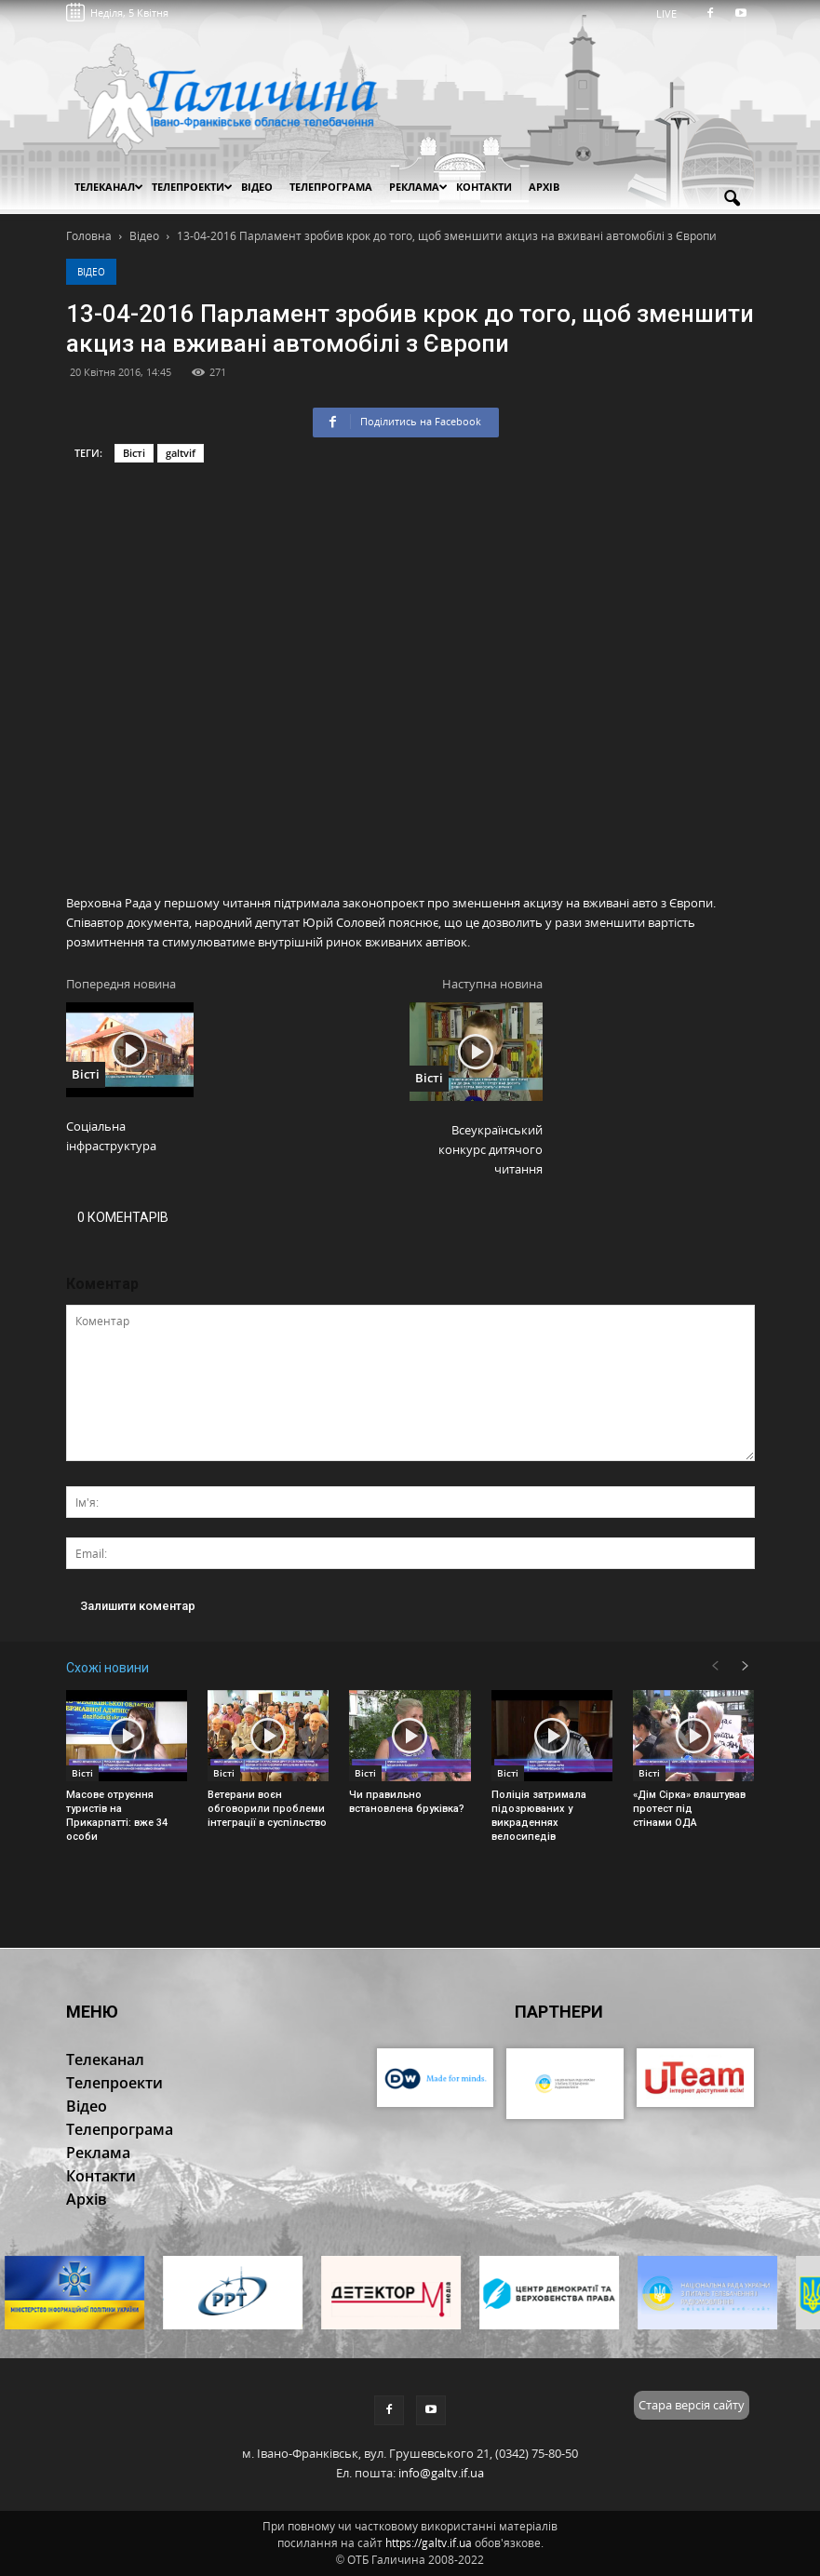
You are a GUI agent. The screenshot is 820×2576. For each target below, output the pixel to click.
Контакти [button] (484, 187)
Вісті (134, 453)
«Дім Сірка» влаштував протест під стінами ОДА (689, 1809)
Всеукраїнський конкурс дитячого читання (490, 1149)
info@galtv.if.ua (441, 2472)
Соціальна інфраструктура (111, 1136)
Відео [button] (257, 187)
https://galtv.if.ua (428, 2543)
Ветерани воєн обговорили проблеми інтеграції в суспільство (267, 1809)
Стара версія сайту (692, 2404)
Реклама (418, 187)
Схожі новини (107, 1667)
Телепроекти (192, 187)
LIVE (672, 13)
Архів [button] (544, 187)
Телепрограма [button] (330, 187)
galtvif (180, 453)
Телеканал (108, 187)
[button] (732, 199)
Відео (91, 271)
